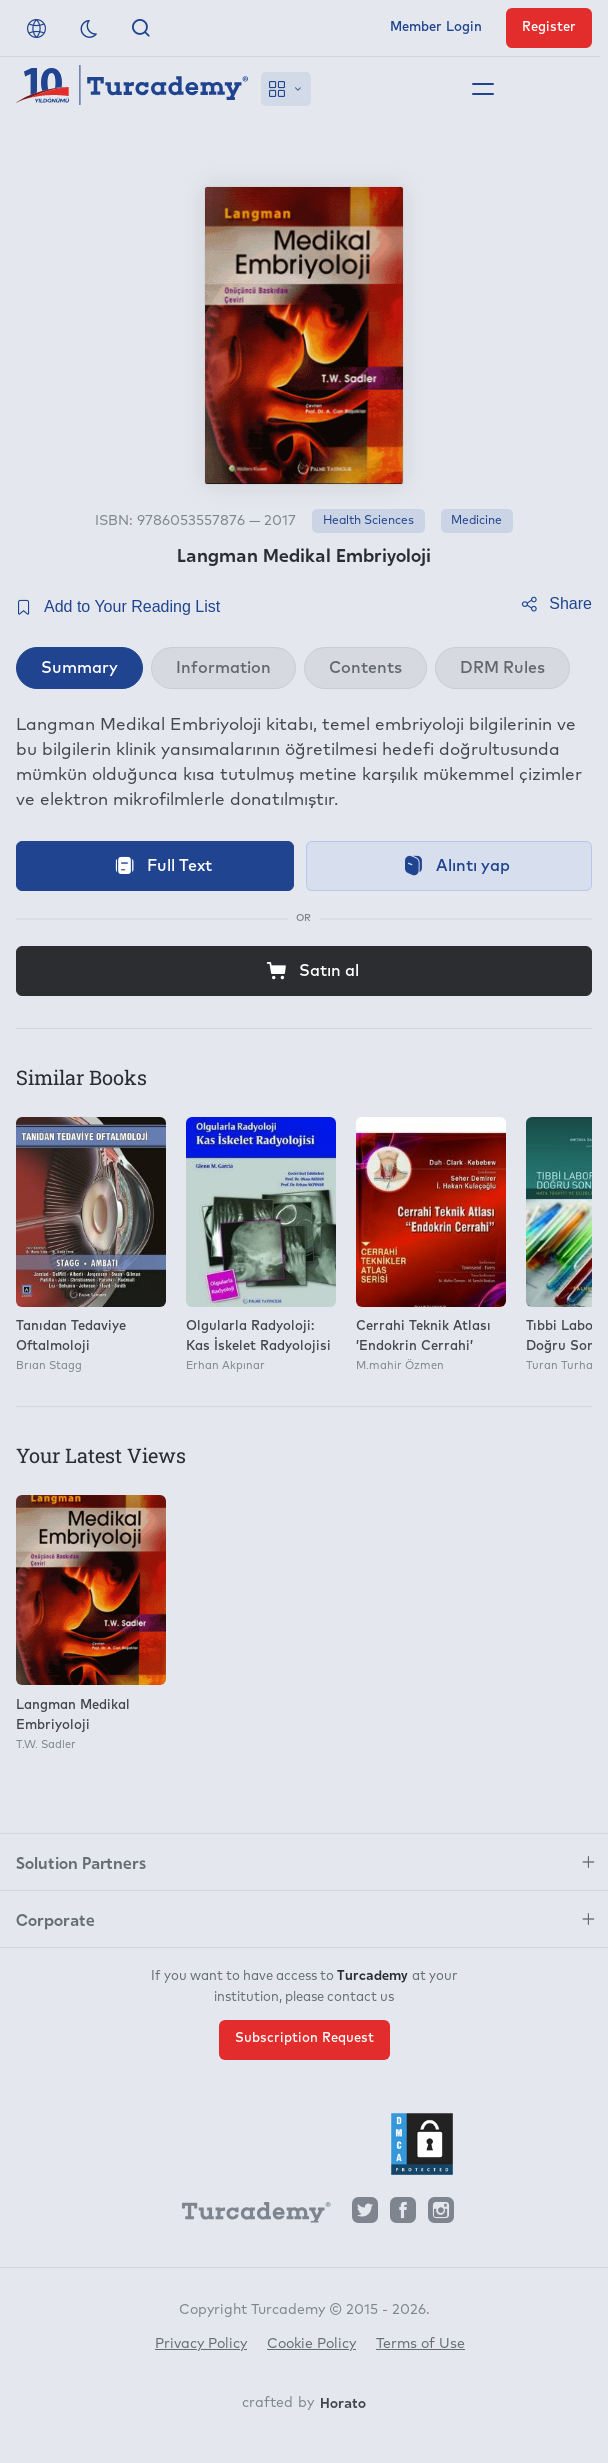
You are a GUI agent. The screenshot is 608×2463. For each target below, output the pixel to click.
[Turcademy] (247, 2215)
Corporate (55, 1919)
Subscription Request (304, 2038)
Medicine (476, 521)
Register (549, 27)
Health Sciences (368, 521)
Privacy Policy (201, 2344)
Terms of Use (420, 2344)
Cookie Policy (311, 2344)
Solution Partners (81, 1862)
